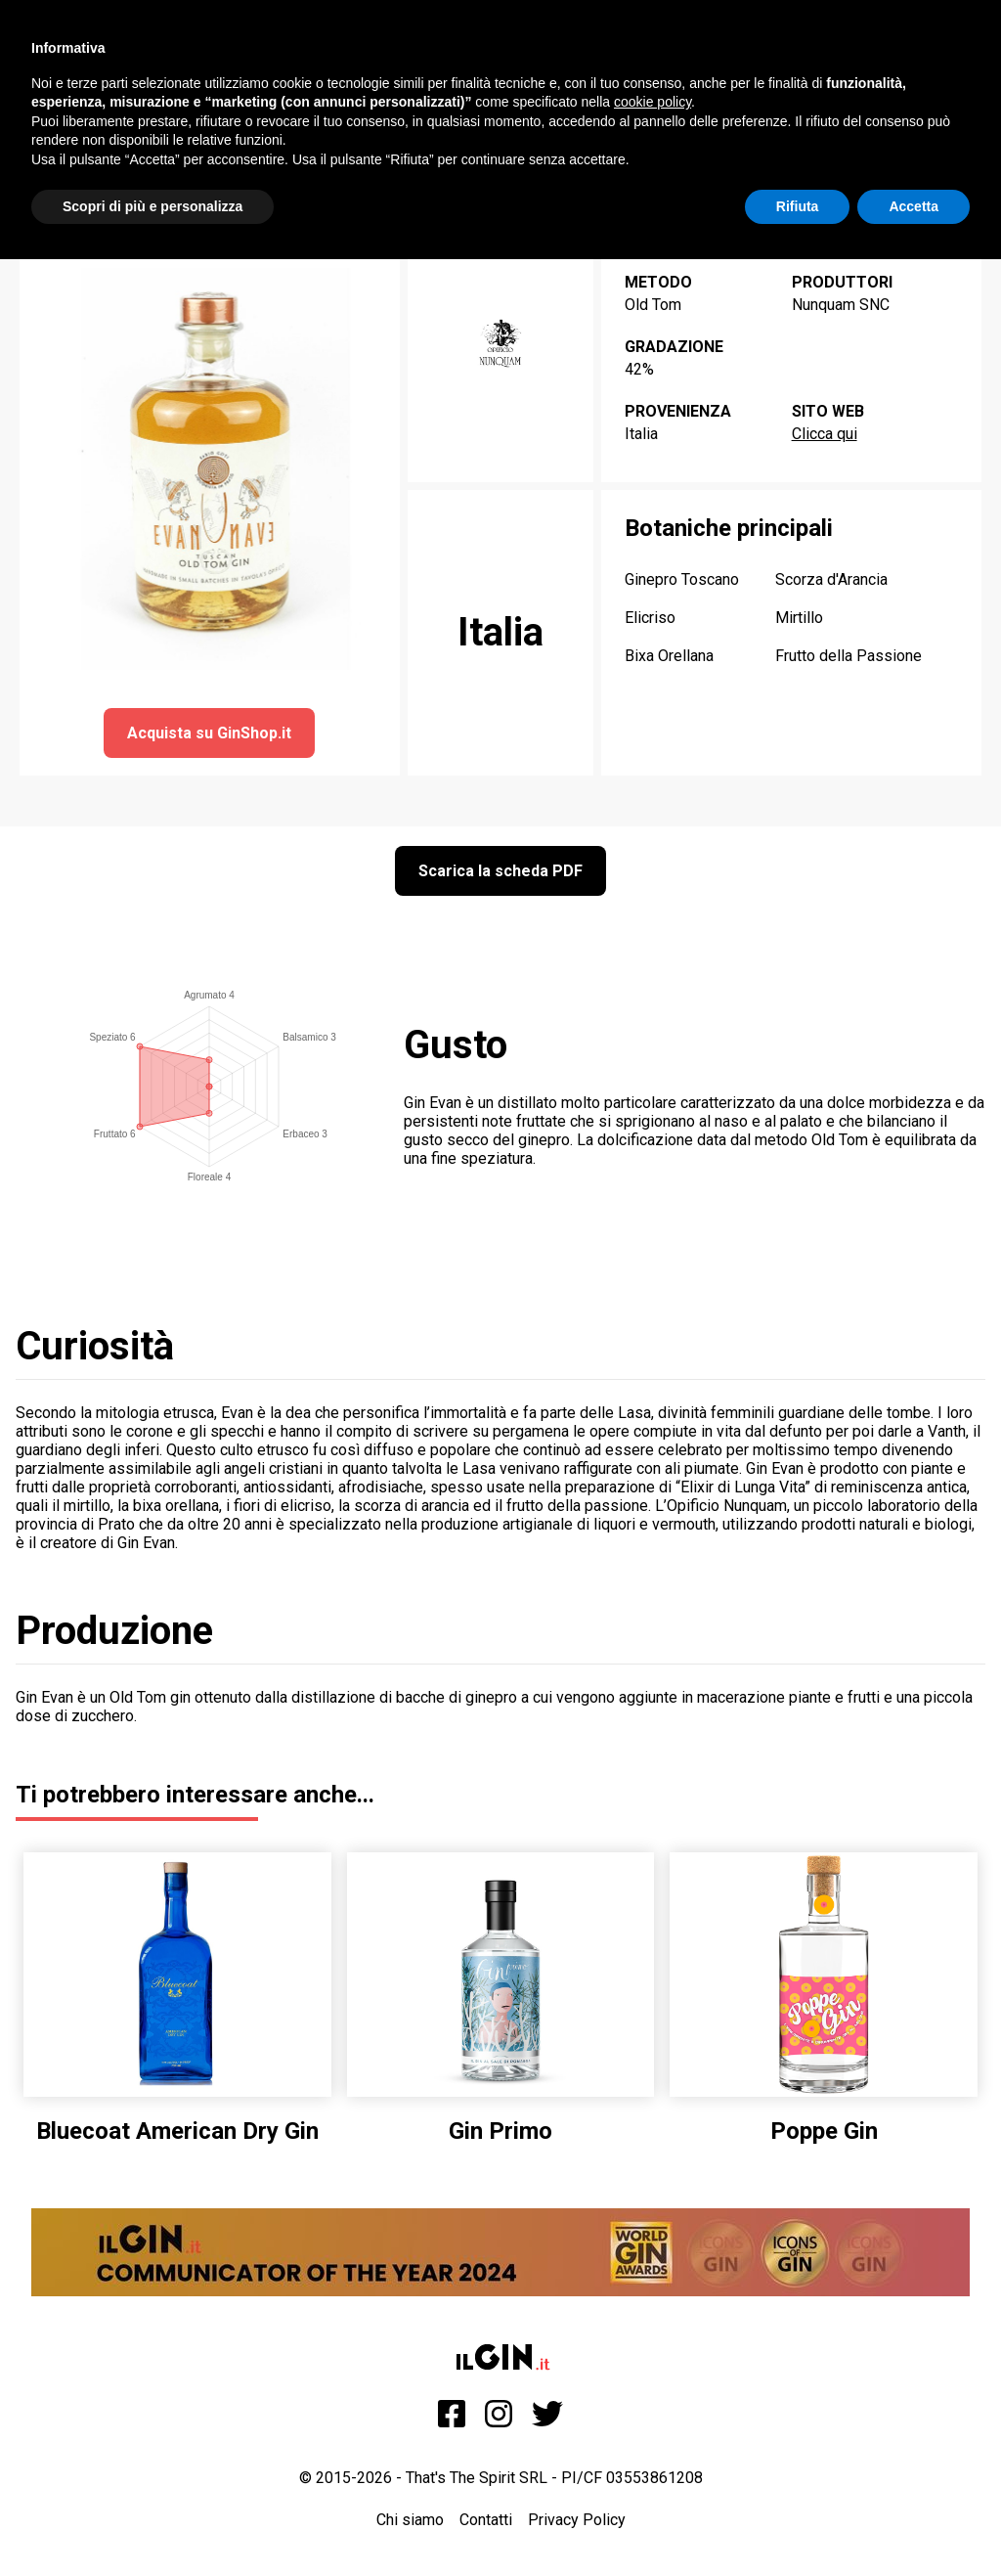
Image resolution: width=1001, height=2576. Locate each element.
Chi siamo (410, 2519)
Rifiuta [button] (797, 206)
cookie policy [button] (652, 102)
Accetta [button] (913, 206)
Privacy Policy (577, 2519)
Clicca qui (824, 433)
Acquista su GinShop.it (209, 733)
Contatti (485, 2519)
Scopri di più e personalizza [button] (152, 206)
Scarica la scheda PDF (500, 871)
